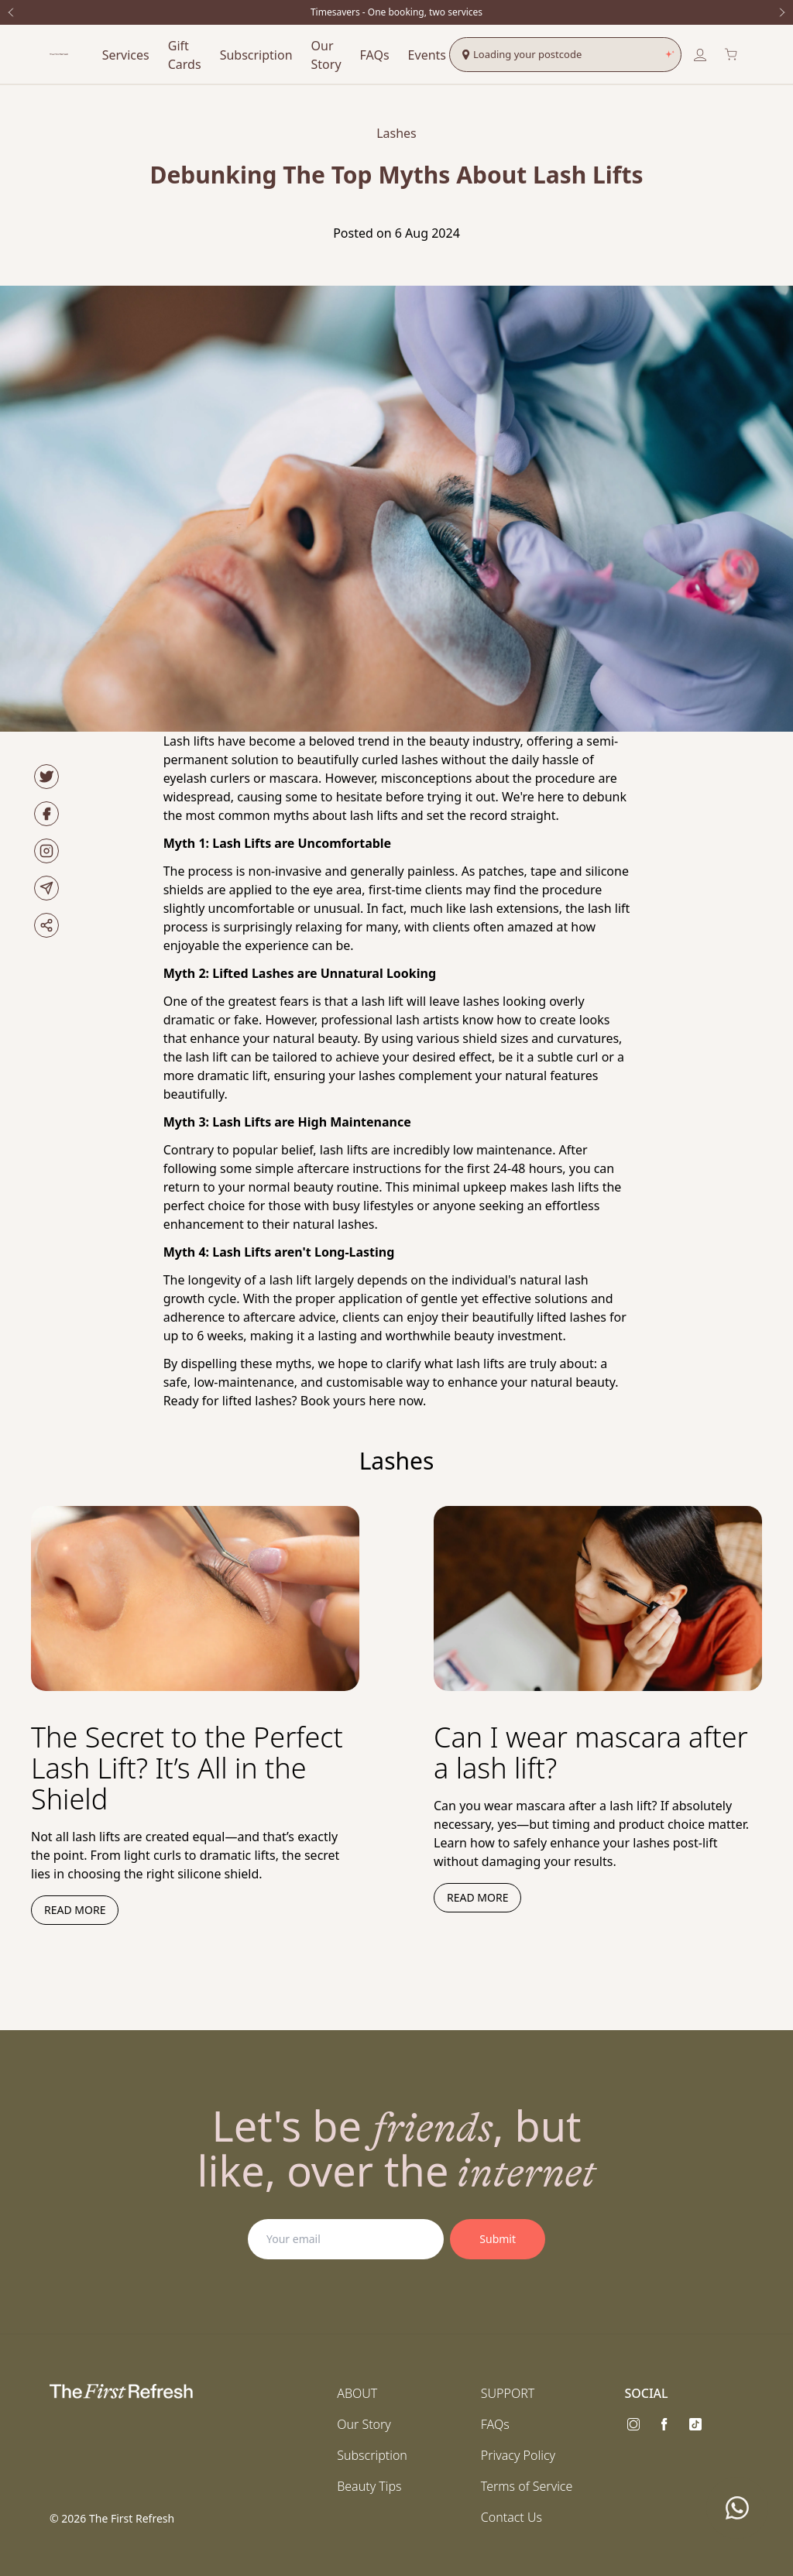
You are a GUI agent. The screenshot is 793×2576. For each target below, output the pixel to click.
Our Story (326, 55)
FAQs (375, 54)
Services (125, 54)
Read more (74, 1909)
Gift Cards (184, 55)
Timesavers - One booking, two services (396, 12)
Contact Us (511, 2517)
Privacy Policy (518, 2455)
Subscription (256, 54)
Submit (497, 2238)
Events (427, 54)
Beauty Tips (369, 2486)
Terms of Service (527, 2486)
